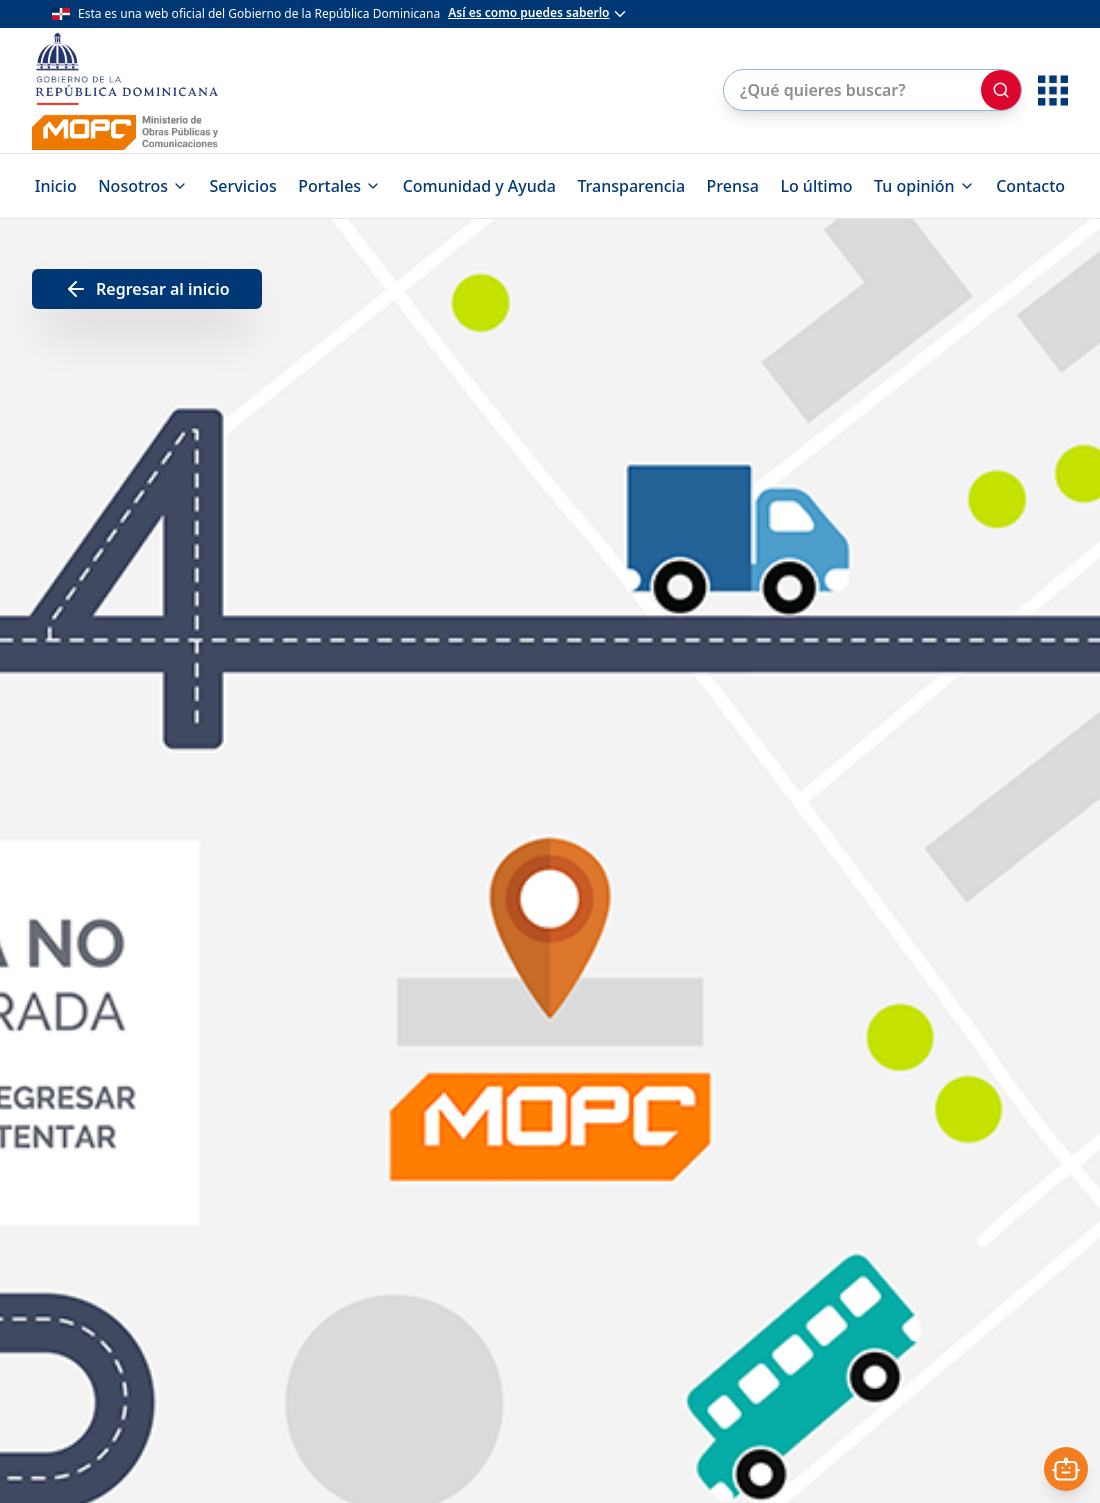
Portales (339, 186)
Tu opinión (924, 186)
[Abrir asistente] (1066, 1469)
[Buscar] (1001, 90)
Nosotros (143, 186)
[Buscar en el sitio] (850, 90)
